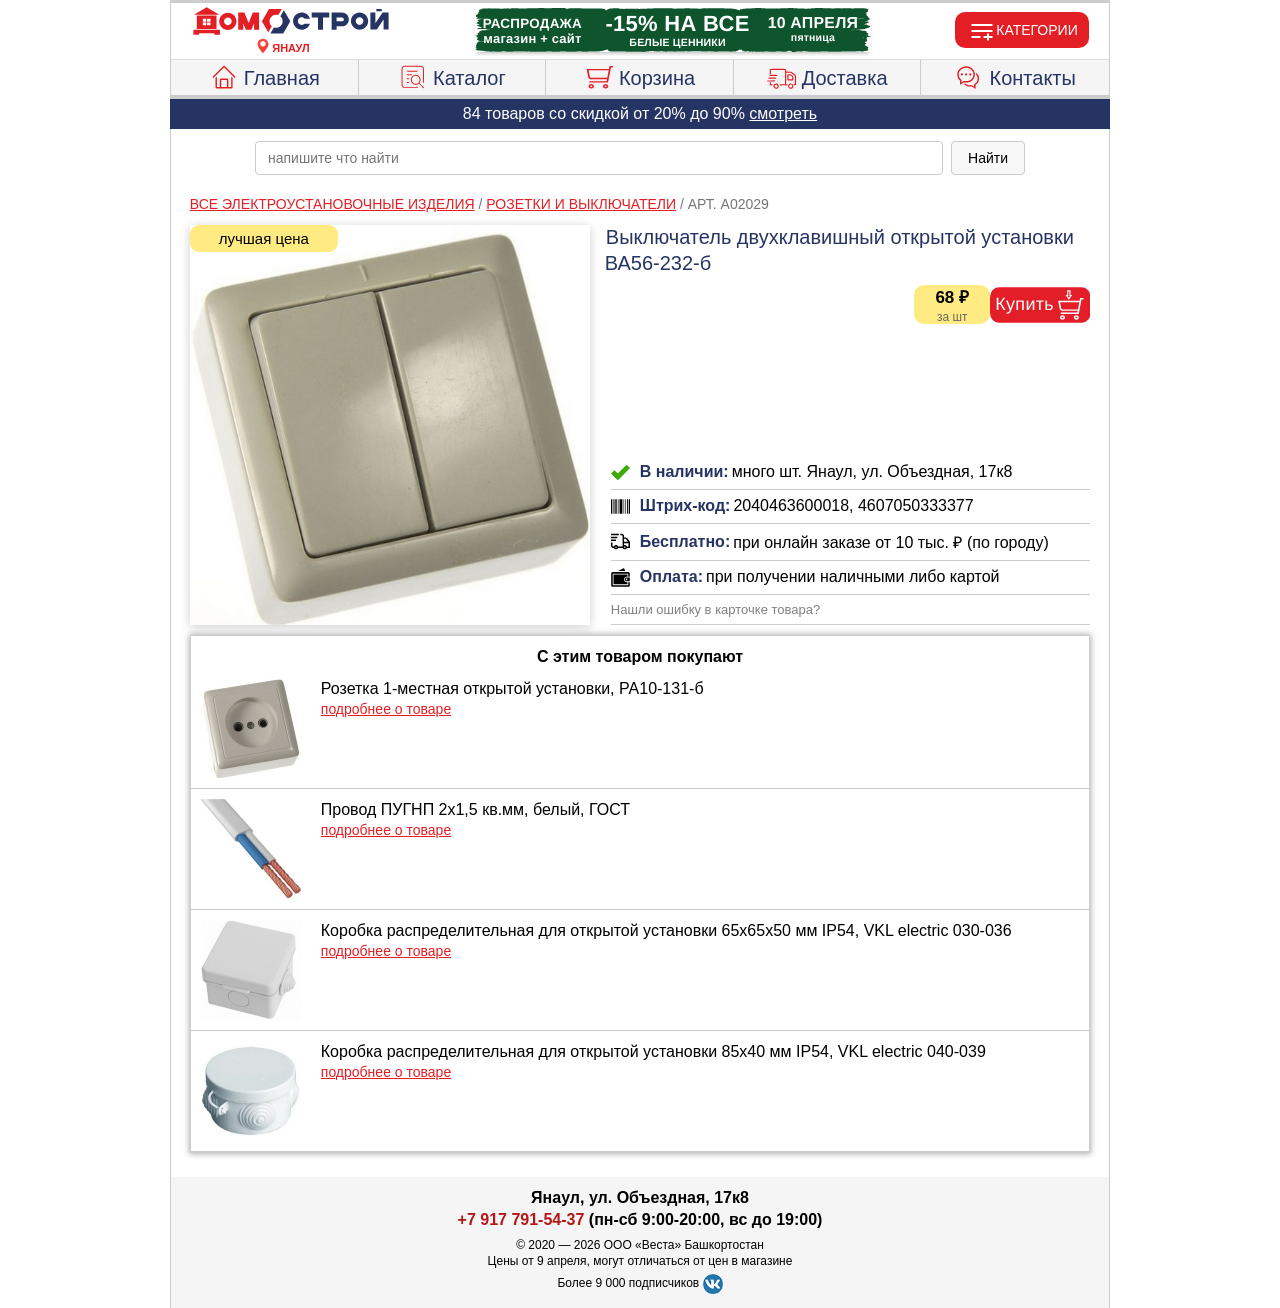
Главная (264, 75)
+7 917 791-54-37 (521, 1219)
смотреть (783, 113)
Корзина (639, 75)
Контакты (1015, 75)
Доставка (827, 75)
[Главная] (291, 22)
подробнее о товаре (386, 709)
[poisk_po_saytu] (599, 158)
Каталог (452, 75)
